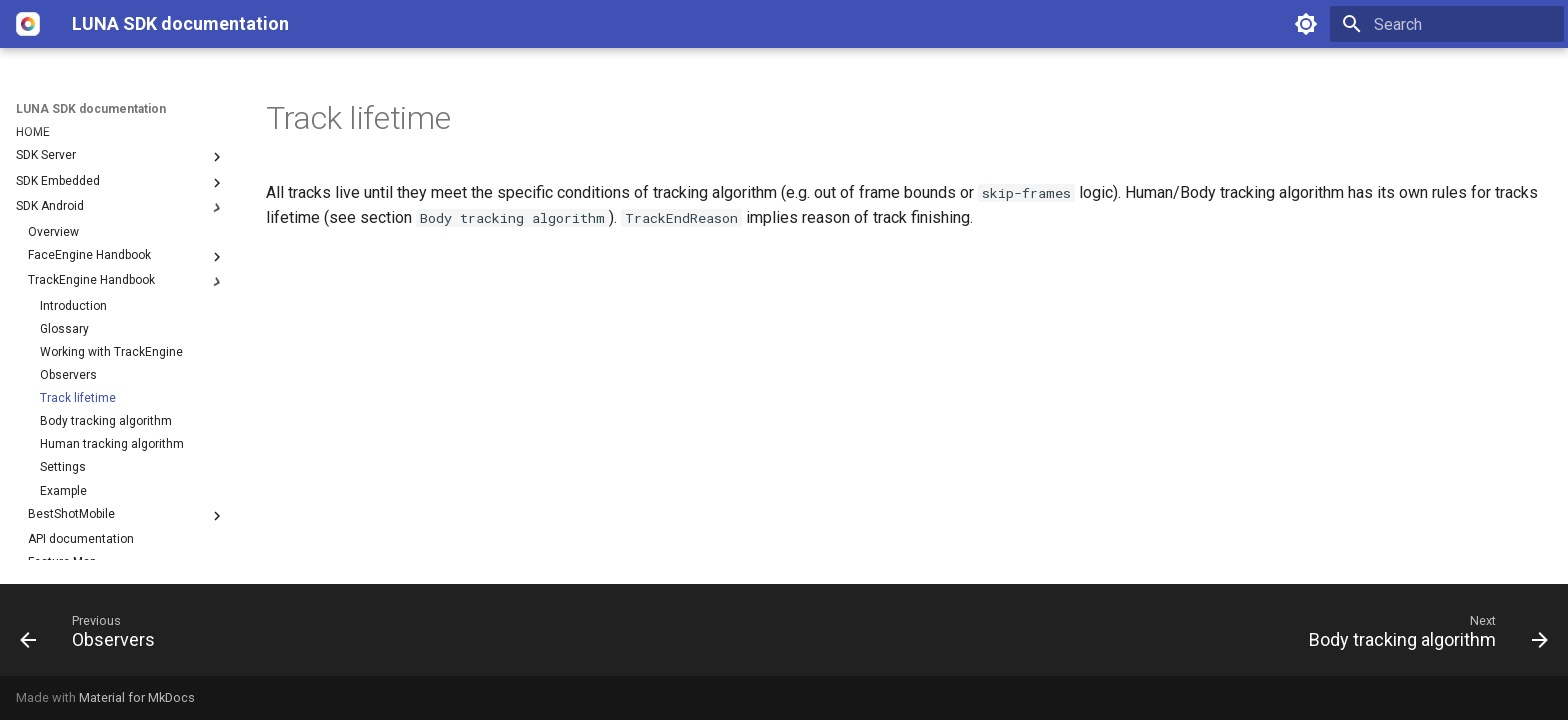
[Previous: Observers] (95, 636)
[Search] (1447, 24)
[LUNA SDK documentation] (28, 24)
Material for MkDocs (137, 697)
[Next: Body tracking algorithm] (1421, 636)
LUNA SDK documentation (91, 109)
